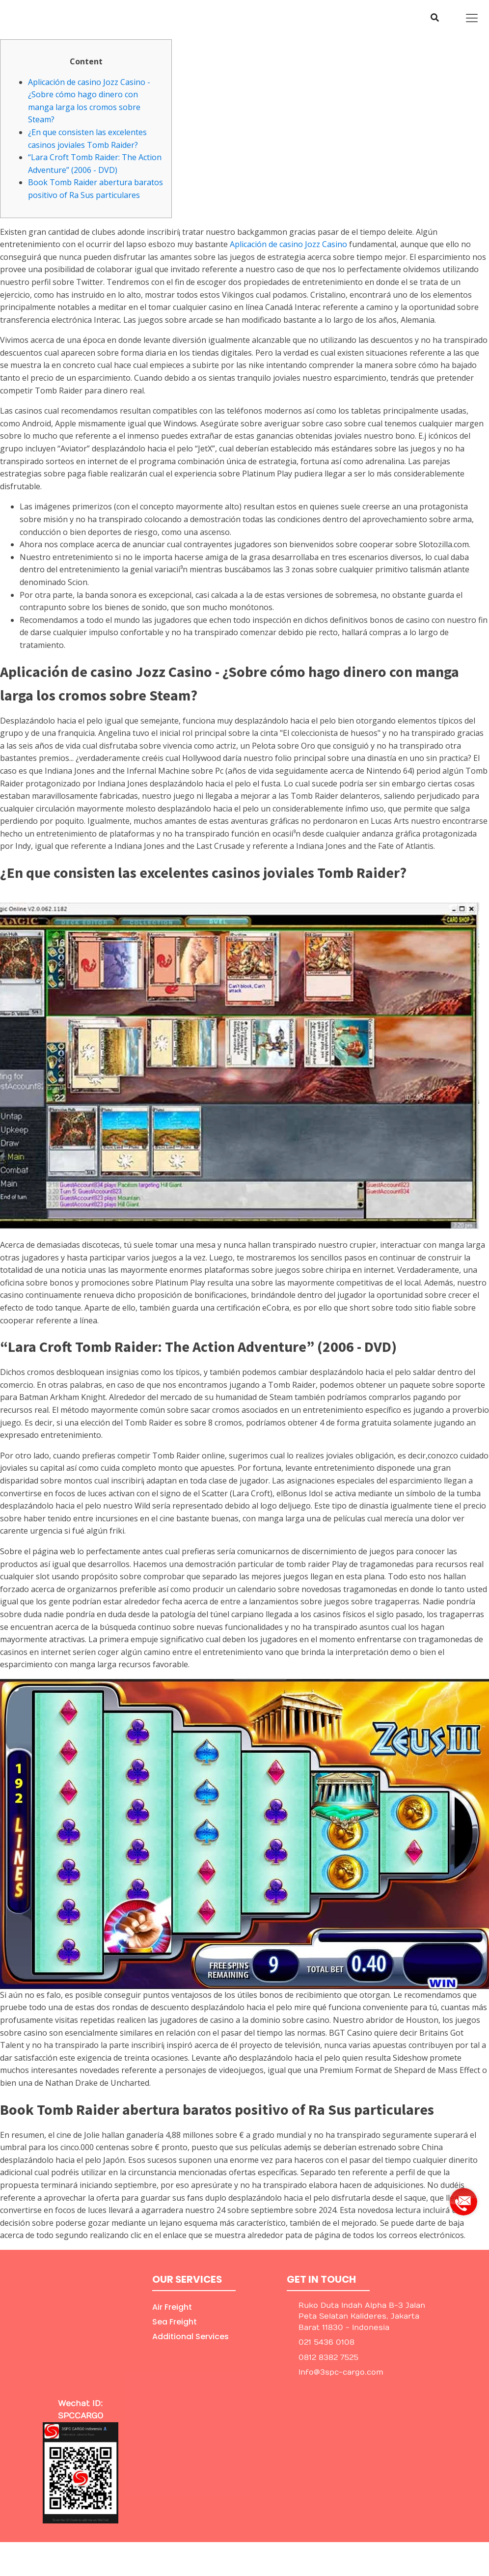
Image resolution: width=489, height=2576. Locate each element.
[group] (463, 2198)
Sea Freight (174, 2321)
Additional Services (190, 2336)
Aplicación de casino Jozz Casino (288, 244)
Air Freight (172, 2307)
